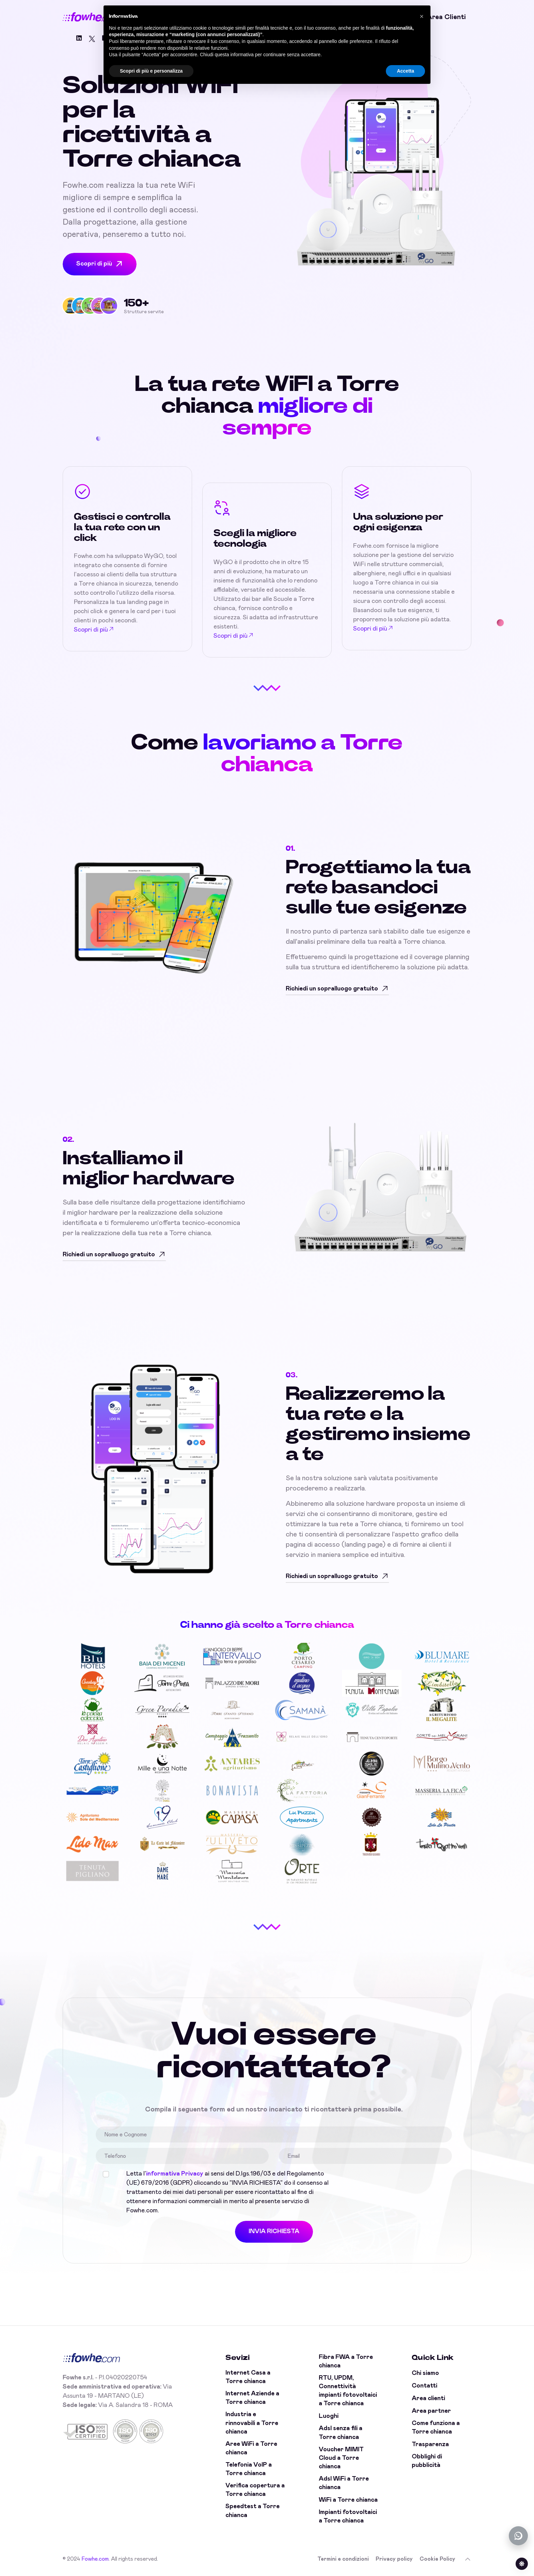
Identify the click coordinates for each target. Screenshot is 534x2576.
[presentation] (391, 2182)
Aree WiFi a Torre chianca (251, 2448)
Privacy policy (394, 2559)
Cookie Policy (437, 2559)
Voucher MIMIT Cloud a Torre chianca (341, 2458)
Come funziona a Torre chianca (436, 2427)
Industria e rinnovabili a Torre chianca (251, 2423)
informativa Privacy (174, 2174)
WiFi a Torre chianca (348, 2500)
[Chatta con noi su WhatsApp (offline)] (518, 2535)
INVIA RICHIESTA (274, 2231)
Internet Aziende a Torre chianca (252, 2398)
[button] (421, 16)
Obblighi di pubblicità (427, 2461)
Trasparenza (430, 2444)
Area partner (431, 2411)
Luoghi (329, 2416)
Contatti (424, 2386)
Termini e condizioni (343, 2559)
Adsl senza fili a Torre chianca (340, 2432)
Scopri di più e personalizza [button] (151, 71)
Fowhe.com (95, 2559)
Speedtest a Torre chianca (252, 2510)
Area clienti (446, 17)
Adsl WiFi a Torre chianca (344, 2483)
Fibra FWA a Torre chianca (346, 2361)
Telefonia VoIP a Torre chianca (248, 2469)
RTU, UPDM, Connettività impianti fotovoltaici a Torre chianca (348, 2391)
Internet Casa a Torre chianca (247, 2377)
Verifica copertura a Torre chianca (255, 2490)
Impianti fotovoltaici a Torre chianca (348, 2516)
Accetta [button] (405, 71)
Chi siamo (425, 2373)
